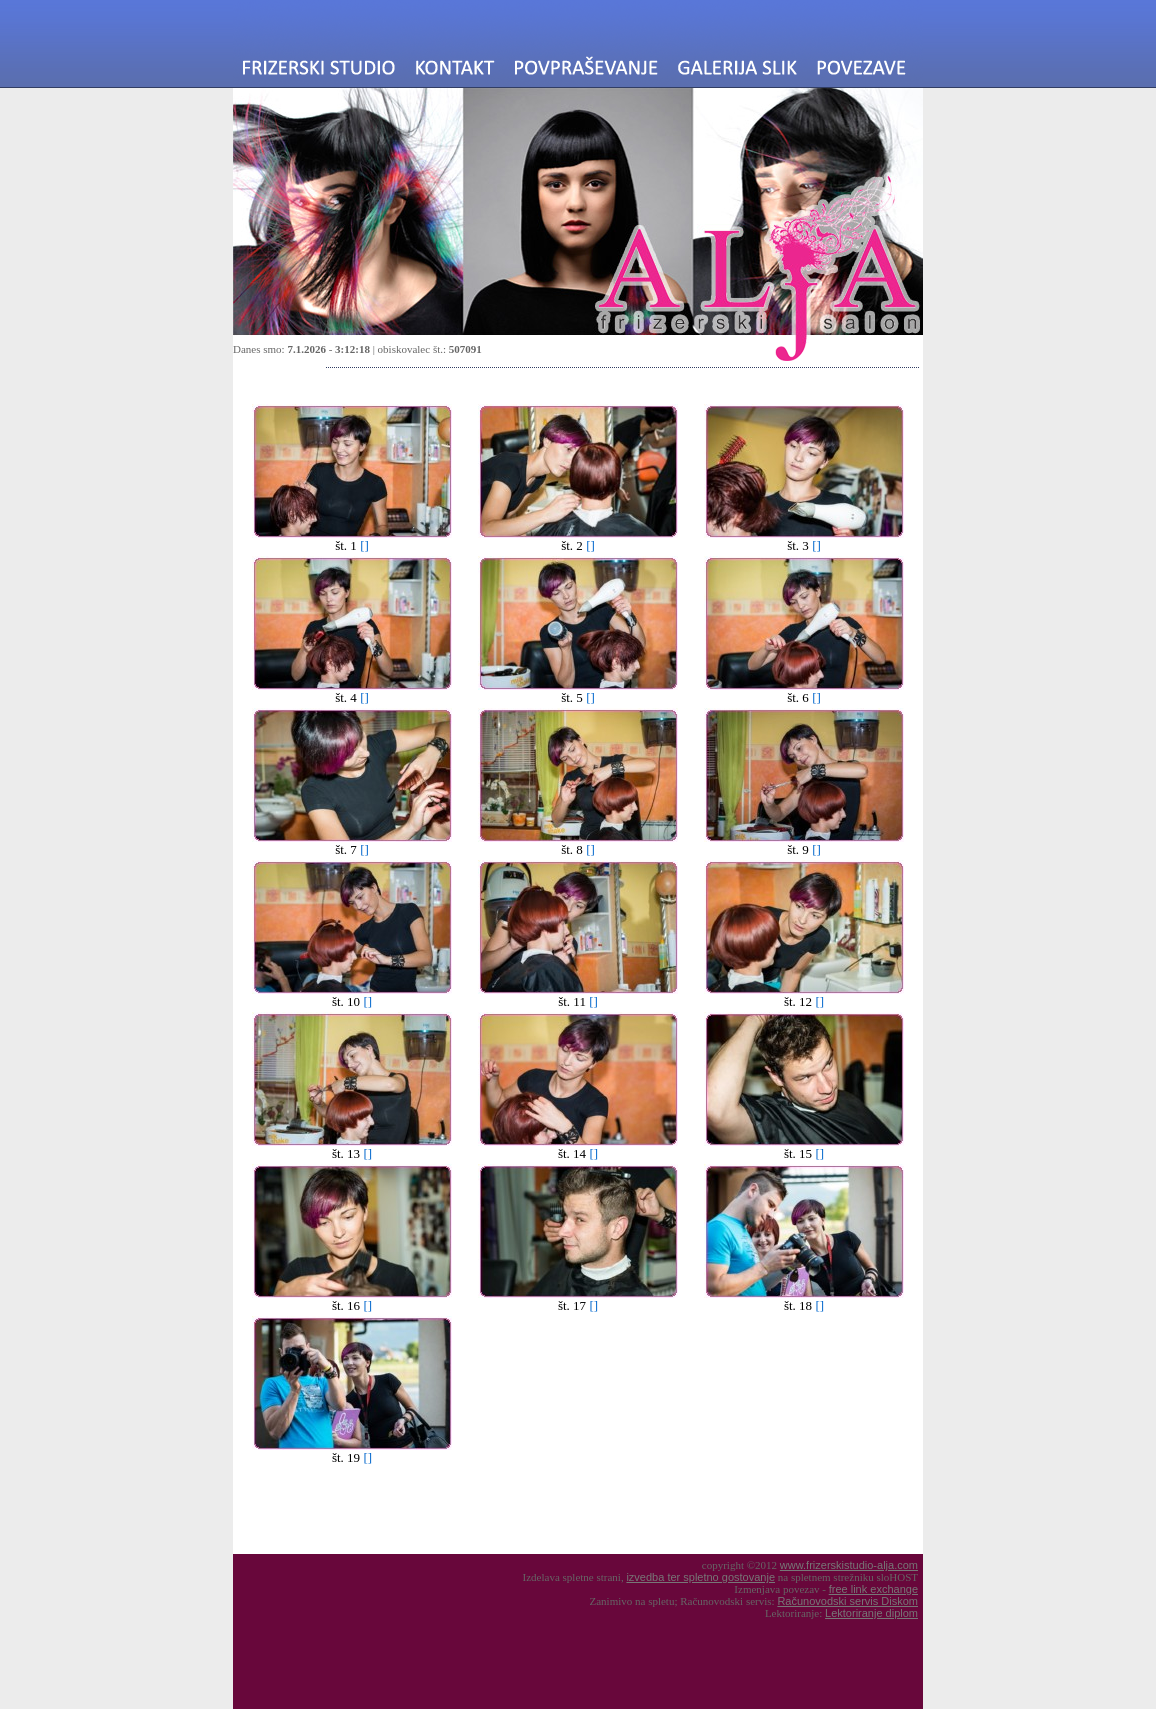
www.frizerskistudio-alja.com (849, 1565)
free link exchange (873, 1589)
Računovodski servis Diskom (847, 1601)
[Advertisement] (406, 1511)
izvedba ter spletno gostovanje (700, 1577)
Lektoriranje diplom (871, 1613)
